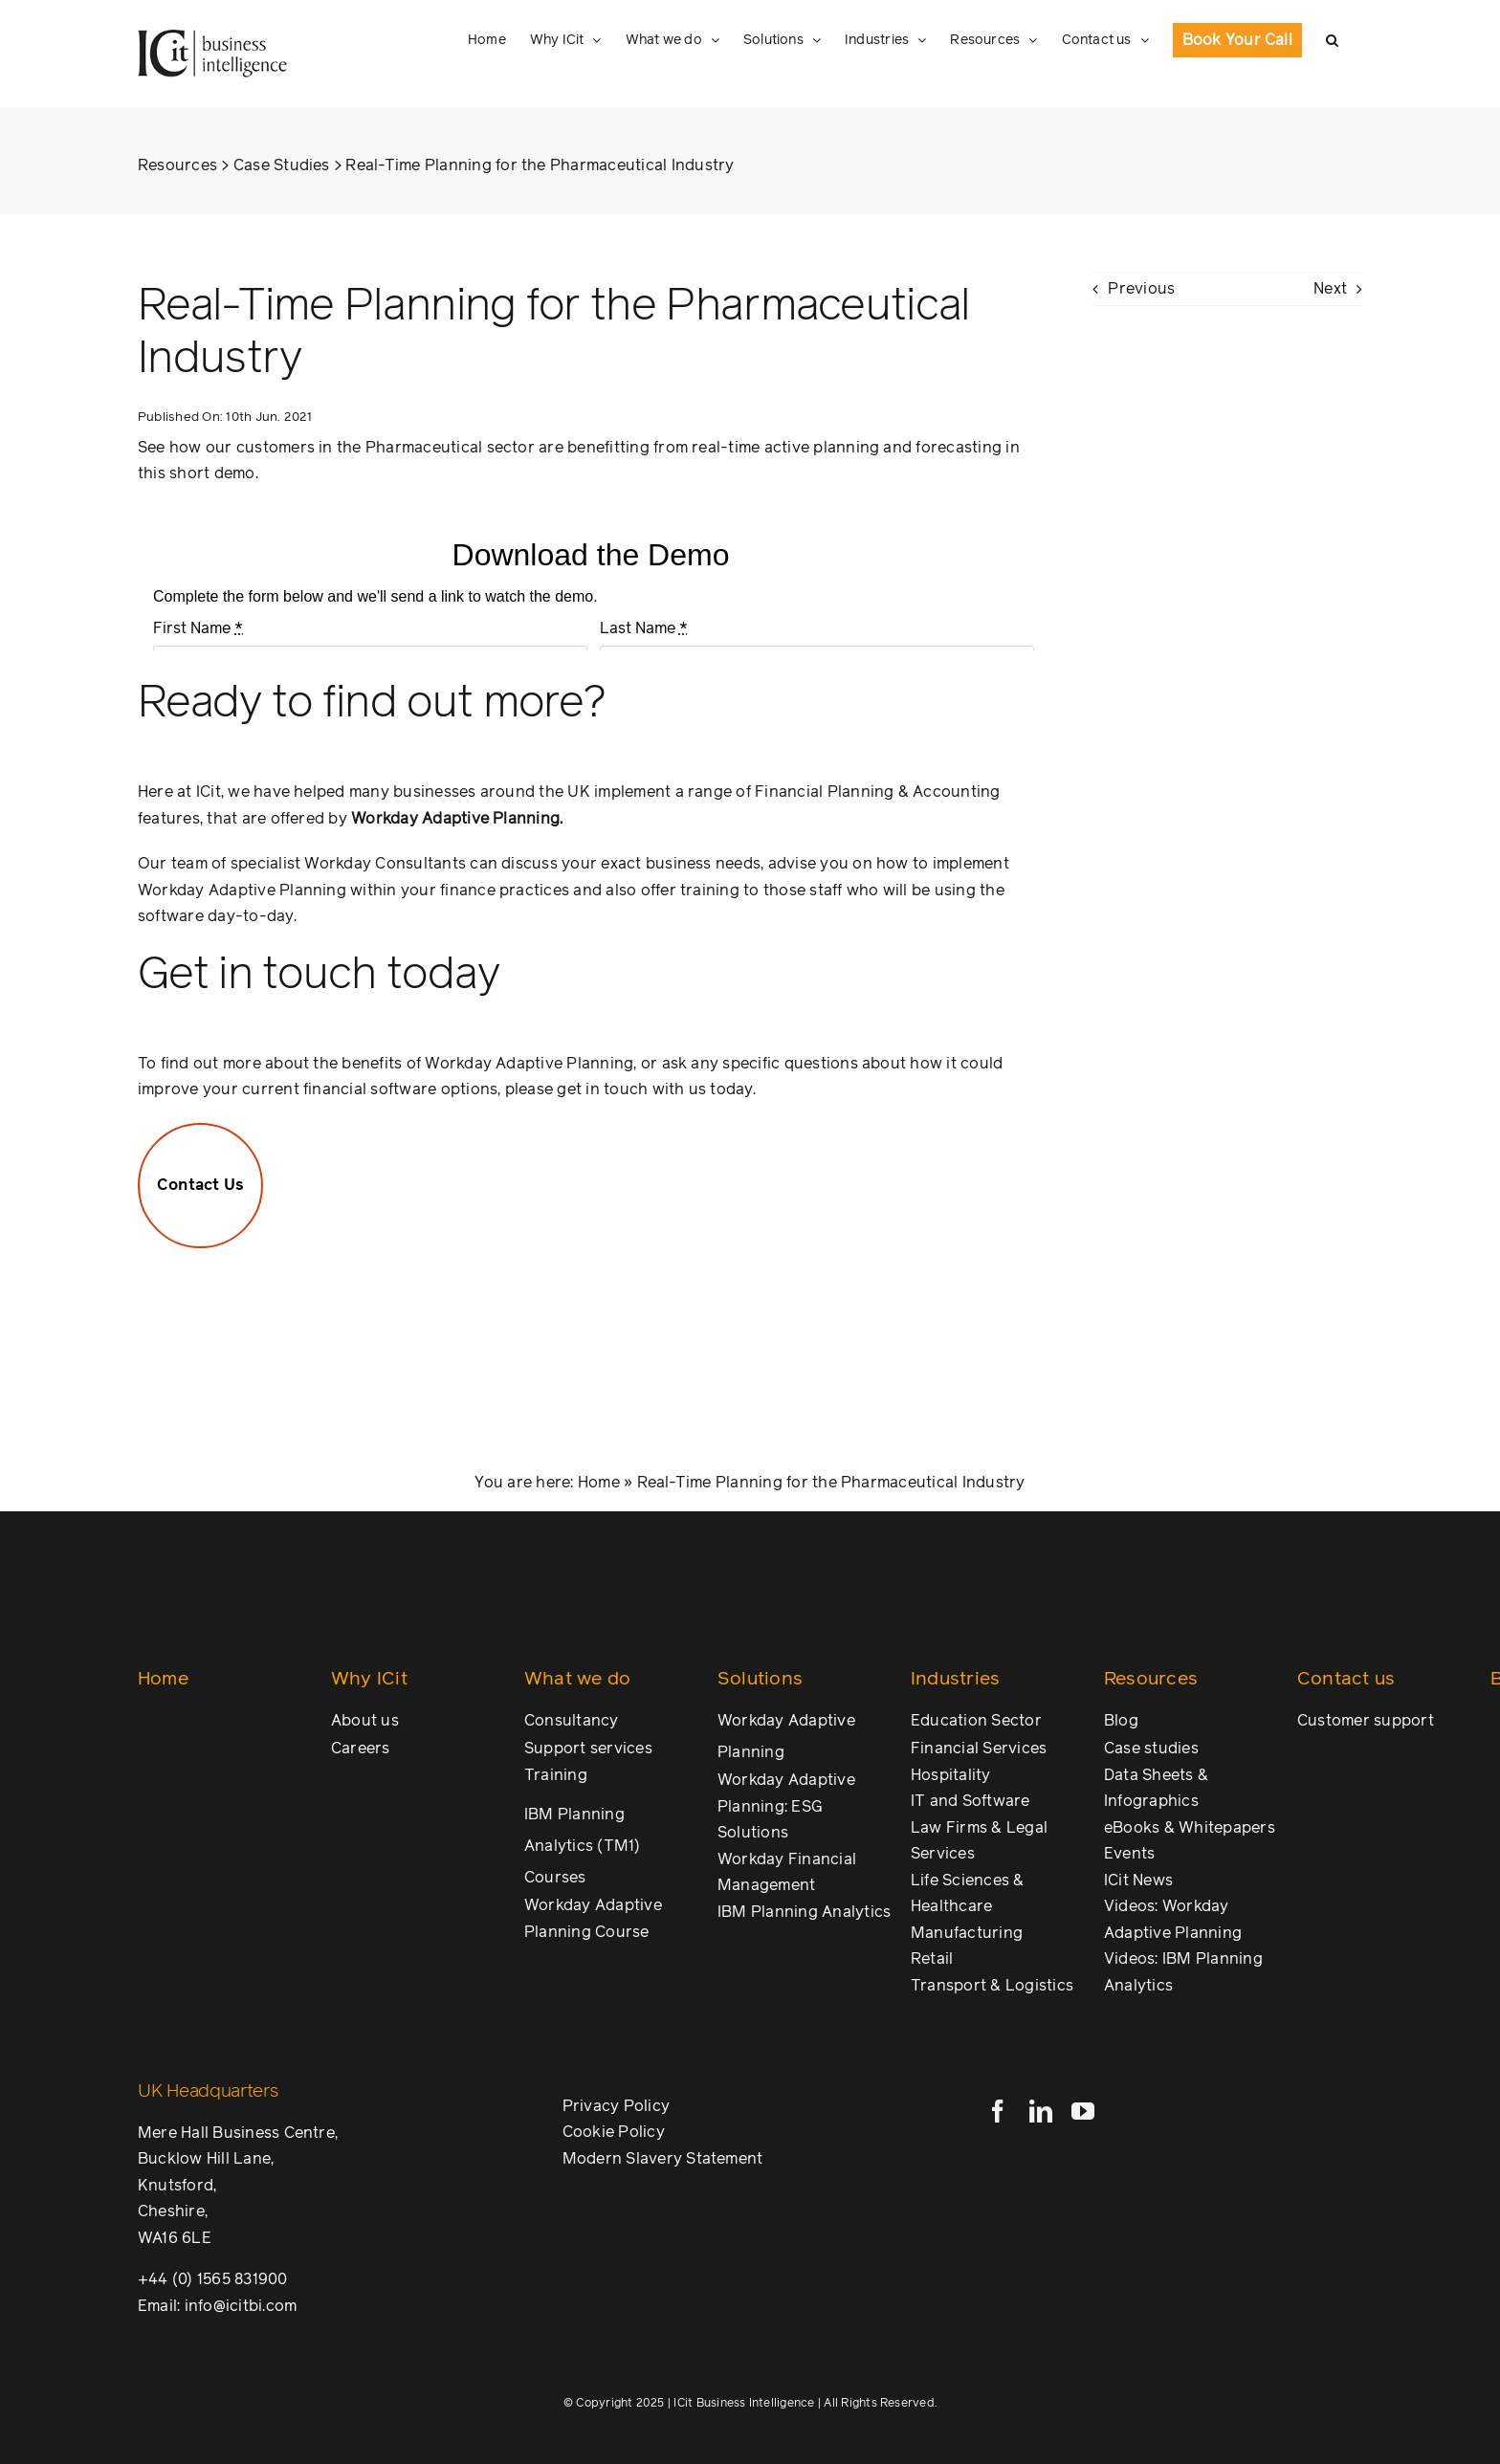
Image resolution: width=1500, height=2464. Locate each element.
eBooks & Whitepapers (1189, 1828)
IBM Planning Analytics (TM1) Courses (582, 1846)
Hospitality (951, 1775)
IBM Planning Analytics (804, 1912)
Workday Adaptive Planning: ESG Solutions (786, 1806)
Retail (932, 1959)
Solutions (760, 1679)
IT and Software (970, 1801)
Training (555, 1775)
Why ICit (369, 1679)
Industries (955, 1679)
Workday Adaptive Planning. (456, 818)
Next (1330, 289)
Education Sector (976, 1720)
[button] (1332, 40)
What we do (577, 1679)
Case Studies (281, 165)
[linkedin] (1040, 2111)
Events (1129, 1853)
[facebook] (997, 2111)
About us (365, 1720)
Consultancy (571, 1720)
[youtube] (1082, 2111)
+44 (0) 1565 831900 (213, 2279)
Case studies (1151, 1748)
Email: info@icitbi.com (217, 2306)
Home (599, 1482)
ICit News (1138, 1880)
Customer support (1365, 1720)
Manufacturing (967, 1933)
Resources (177, 165)
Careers (360, 1748)
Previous (1141, 289)
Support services (588, 1748)
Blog (1121, 1720)
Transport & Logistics (992, 1985)
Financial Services (979, 1748)
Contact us (1346, 1679)
